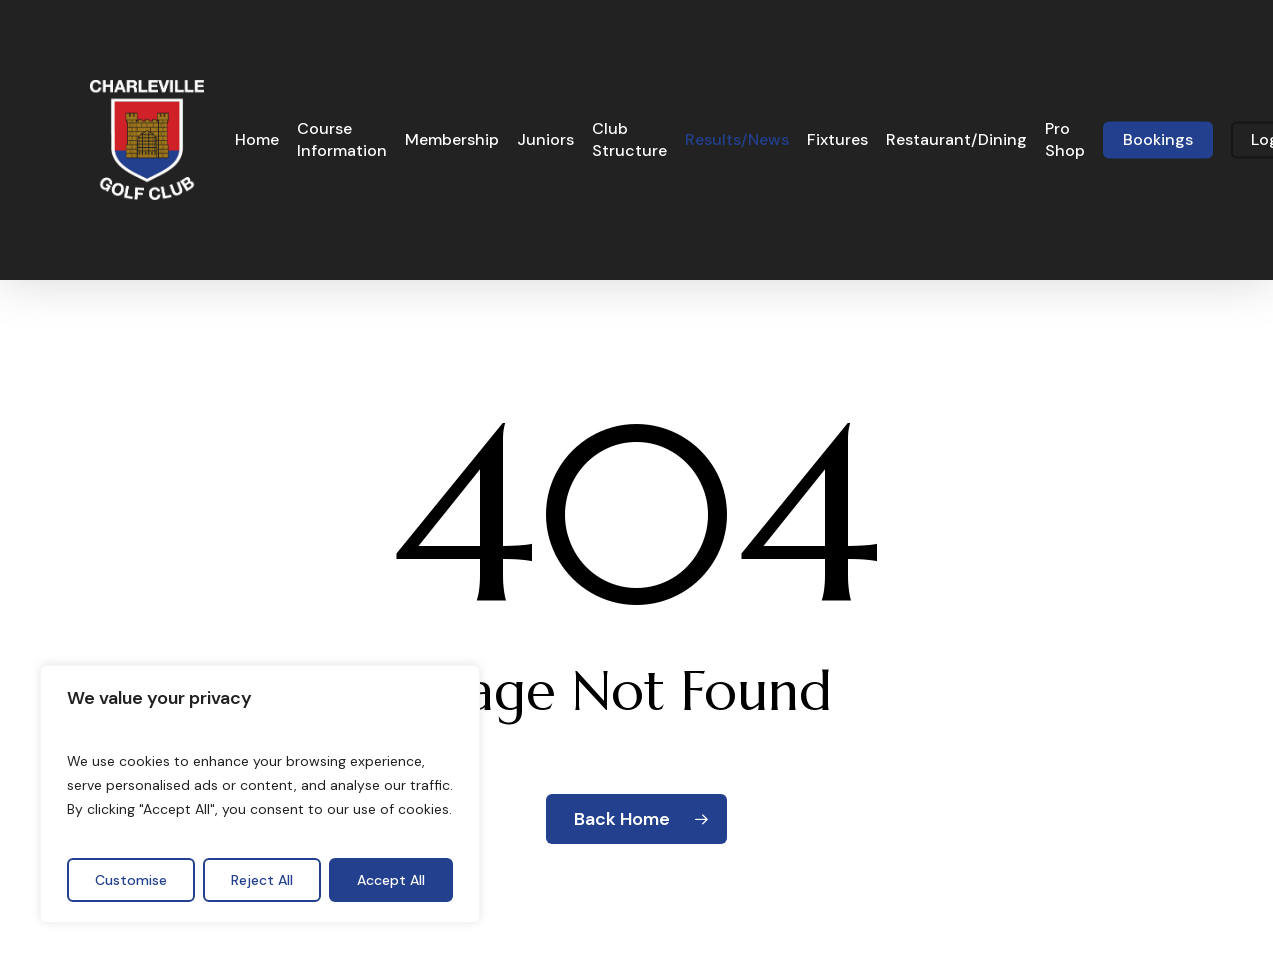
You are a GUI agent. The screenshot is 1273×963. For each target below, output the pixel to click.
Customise (131, 880)
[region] (260, 794)
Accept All (391, 880)
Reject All (262, 880)
